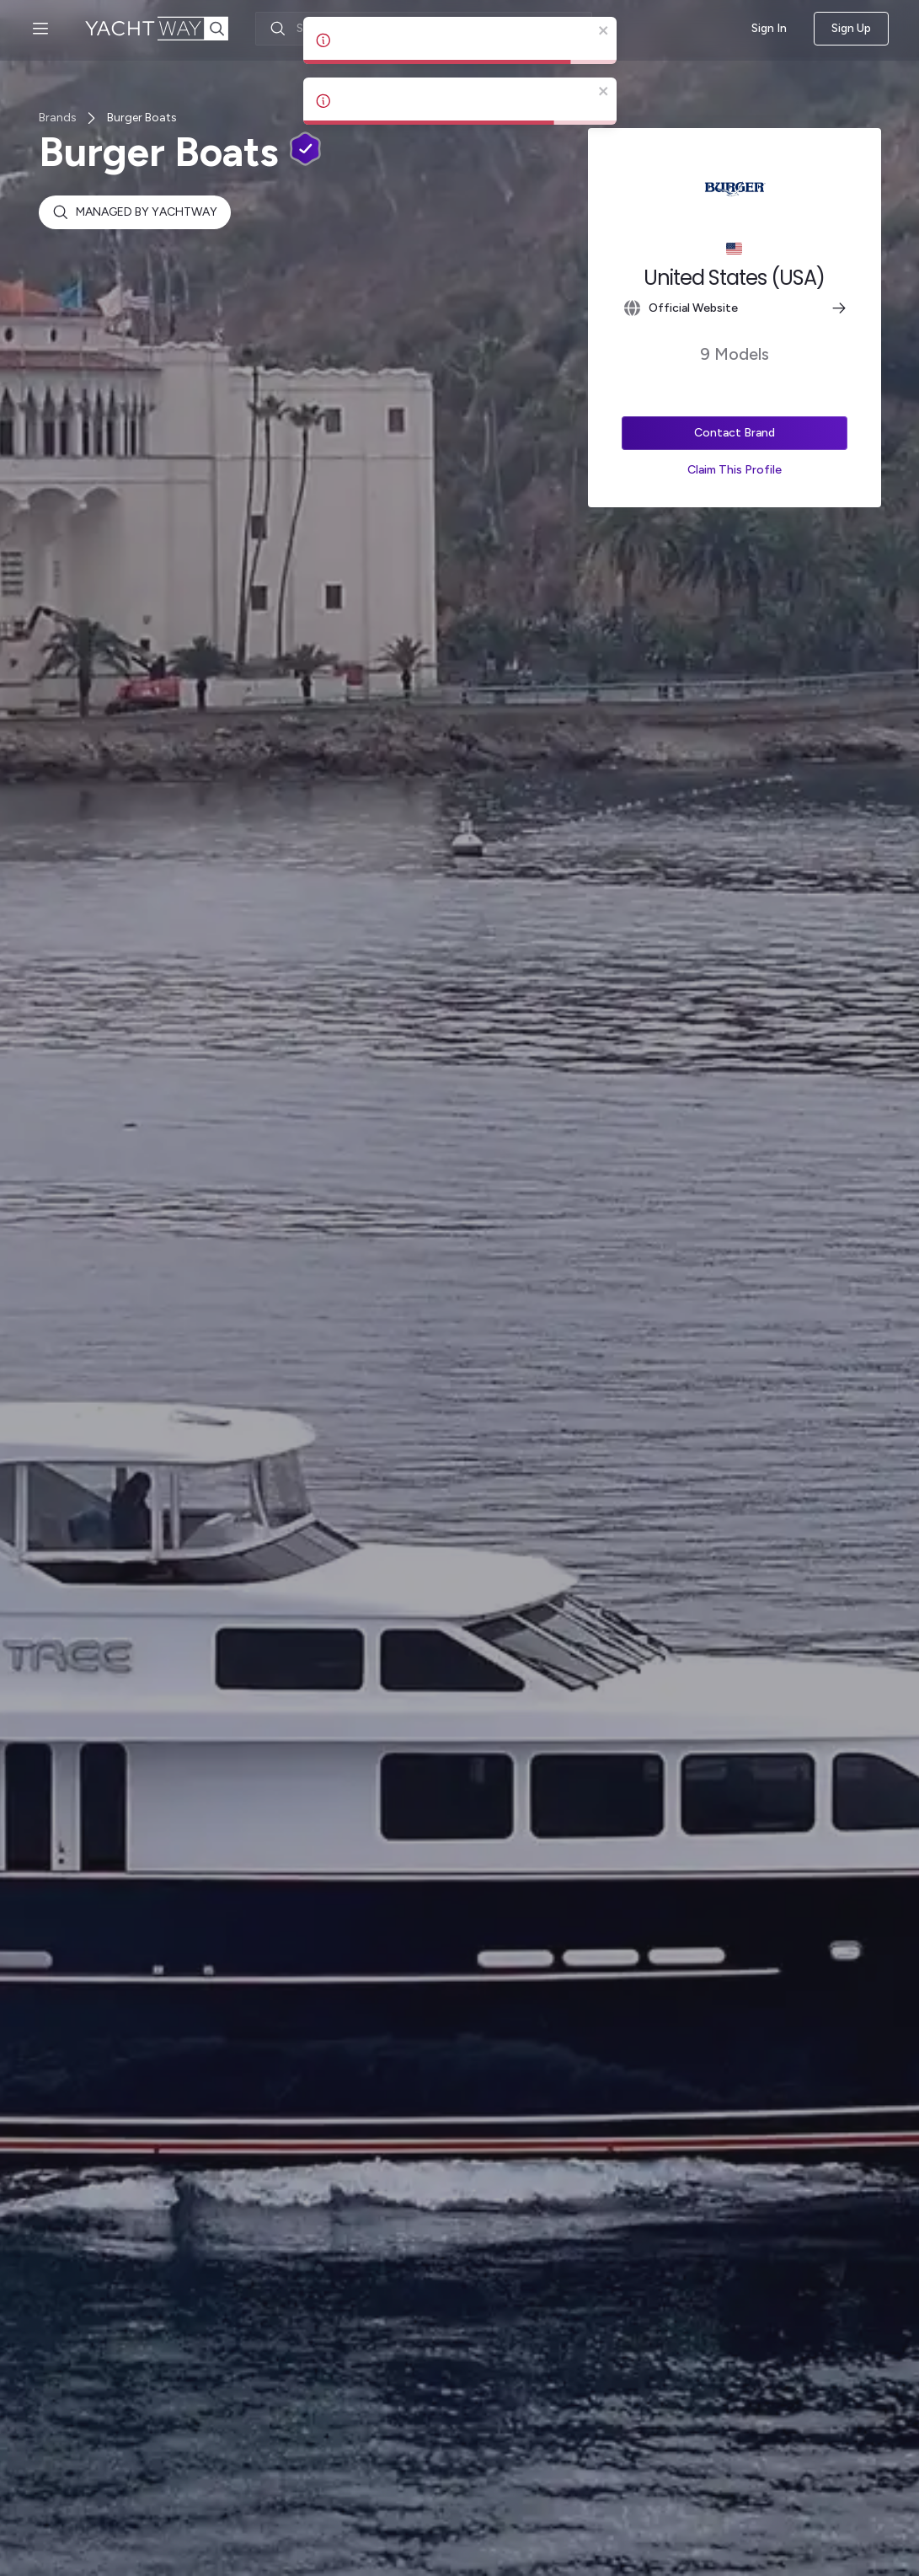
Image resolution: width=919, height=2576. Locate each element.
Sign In (769, 28)
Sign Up (851, 29)
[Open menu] (40, 29)
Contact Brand (734, 433)
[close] (604, 32)
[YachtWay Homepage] (170, 29)
